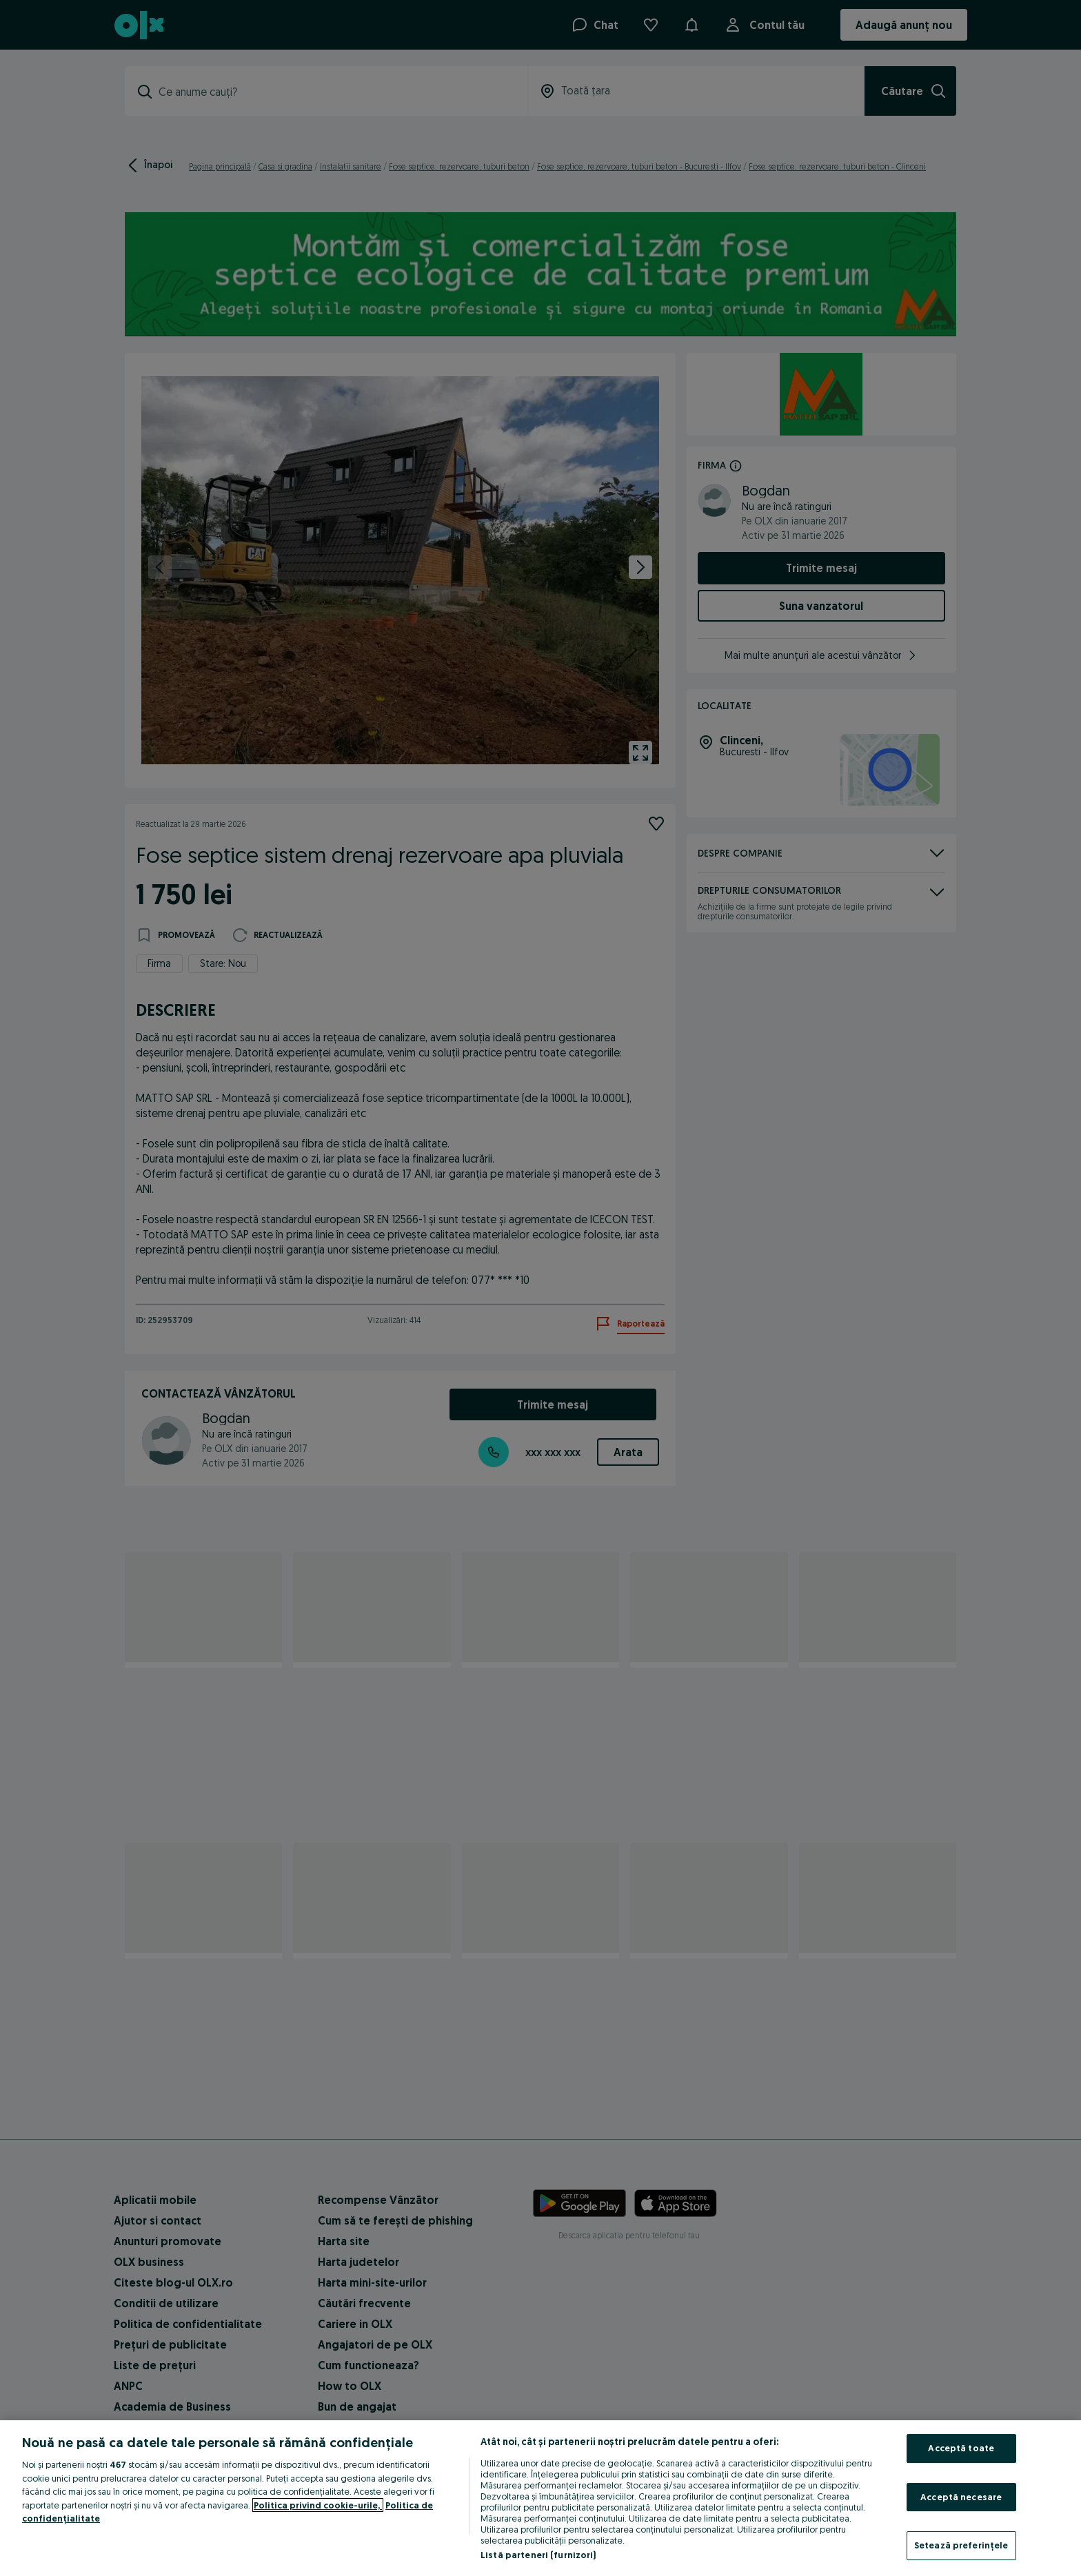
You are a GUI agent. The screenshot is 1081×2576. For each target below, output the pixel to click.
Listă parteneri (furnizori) (538, 2554)
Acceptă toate (961, 2447)
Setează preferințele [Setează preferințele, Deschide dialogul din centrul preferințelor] (961, 2545)
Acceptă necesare (961, 2496)
